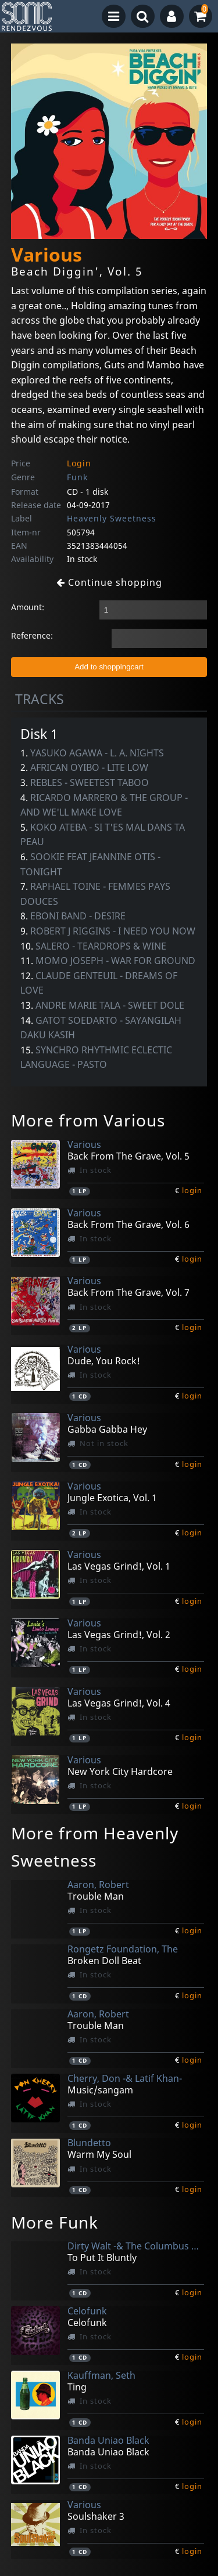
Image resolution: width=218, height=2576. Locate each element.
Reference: (32, 635)
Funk (77, 477)
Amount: (27, 607)
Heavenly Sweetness (111, 518)
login (192, 1190)
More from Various (88, 1120)
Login (79, 463)
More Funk (54, 2222)
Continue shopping (109, 582)
